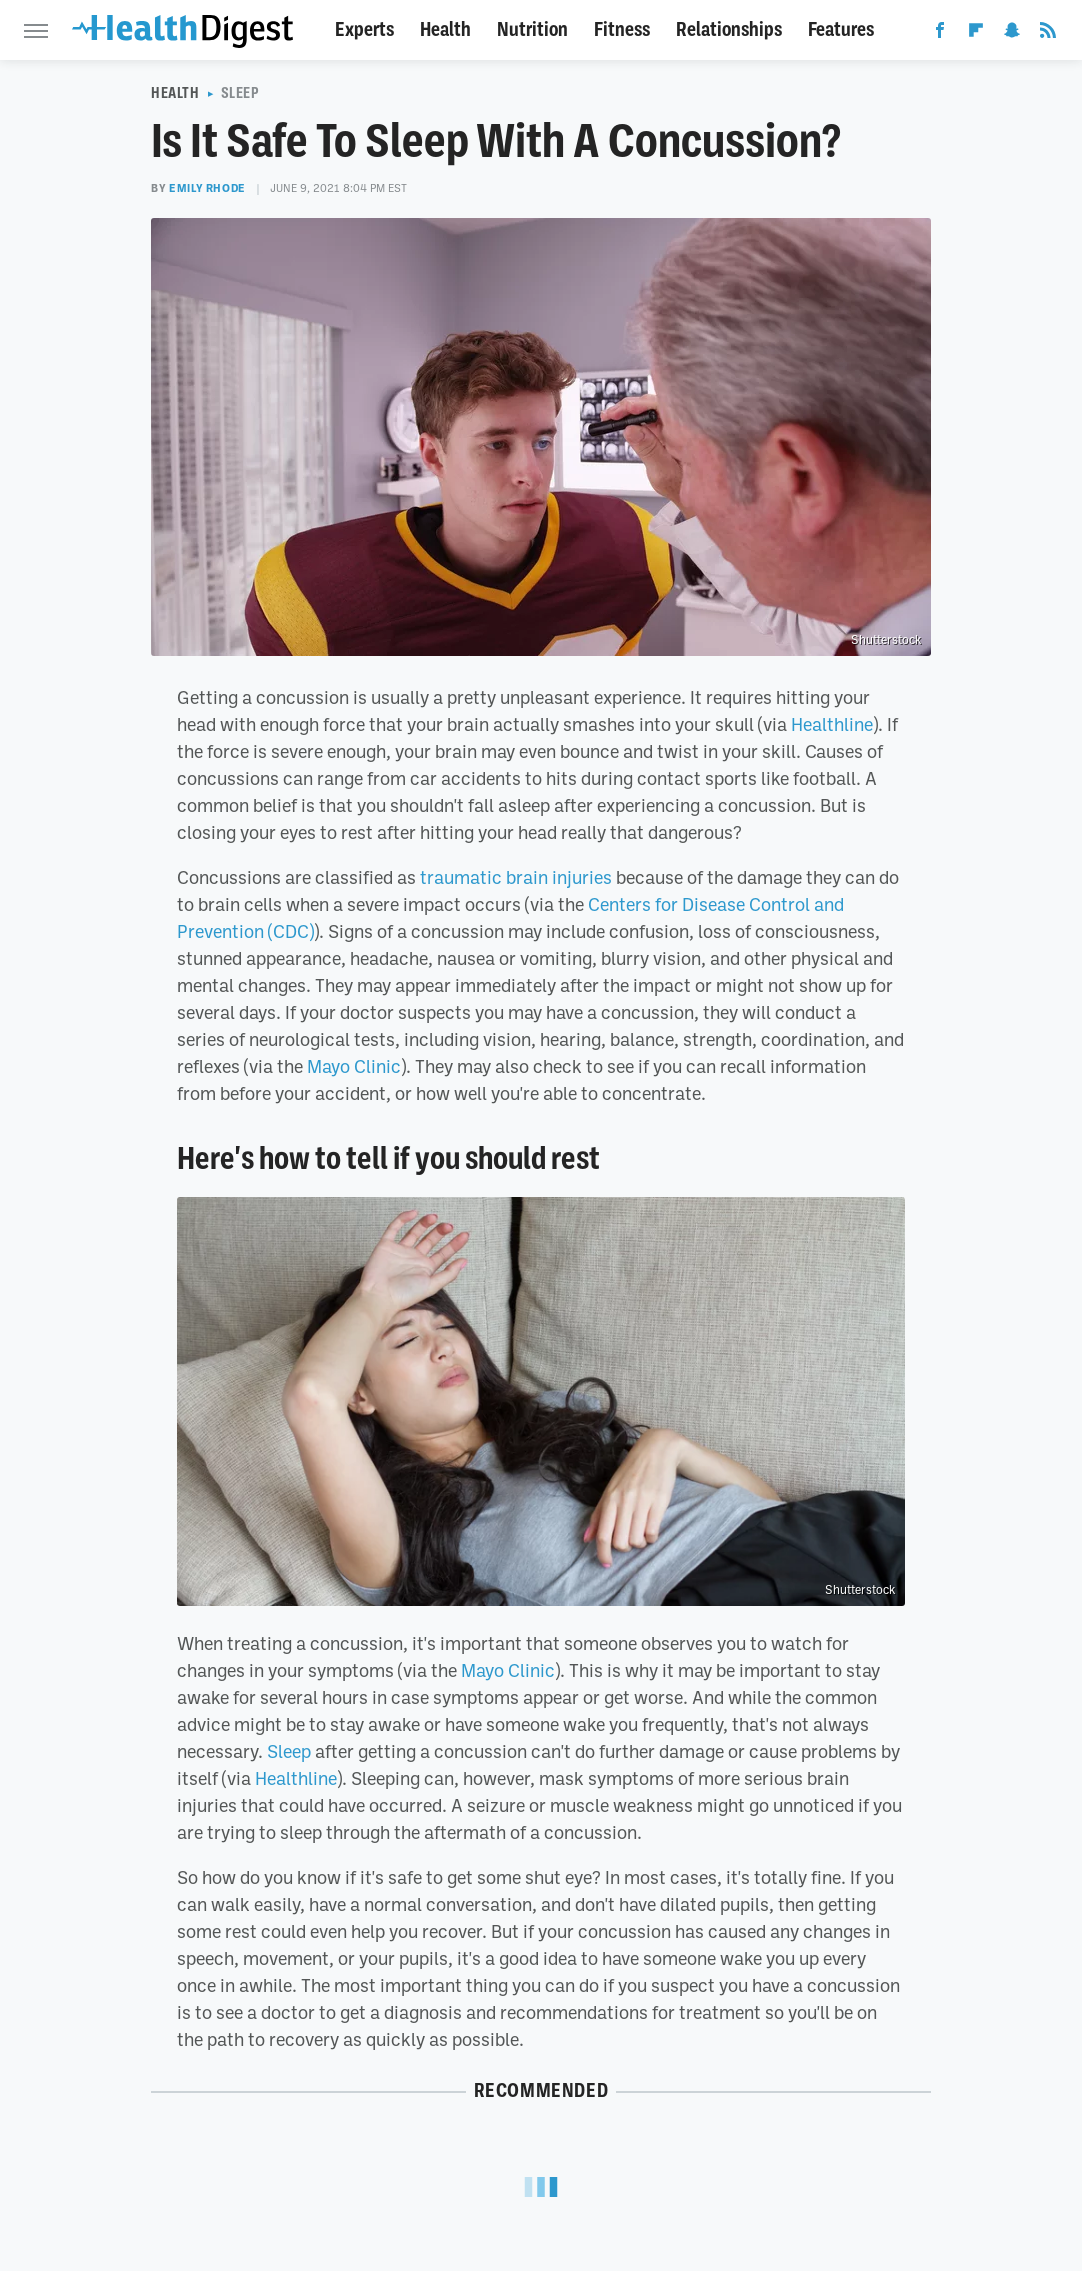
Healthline (832, 724)
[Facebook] (940, 34)
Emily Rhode (207, 188)
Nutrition (532, 29)
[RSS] (1048, 34)
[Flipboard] (976, 34)
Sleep (240, 93)
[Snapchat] (1012, 34)
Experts (364, 29)
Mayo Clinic (354, 1066)
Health (445, 29)
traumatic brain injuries (516, 877)
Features (841, 29)
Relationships (729, 29)
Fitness (622, 29)
